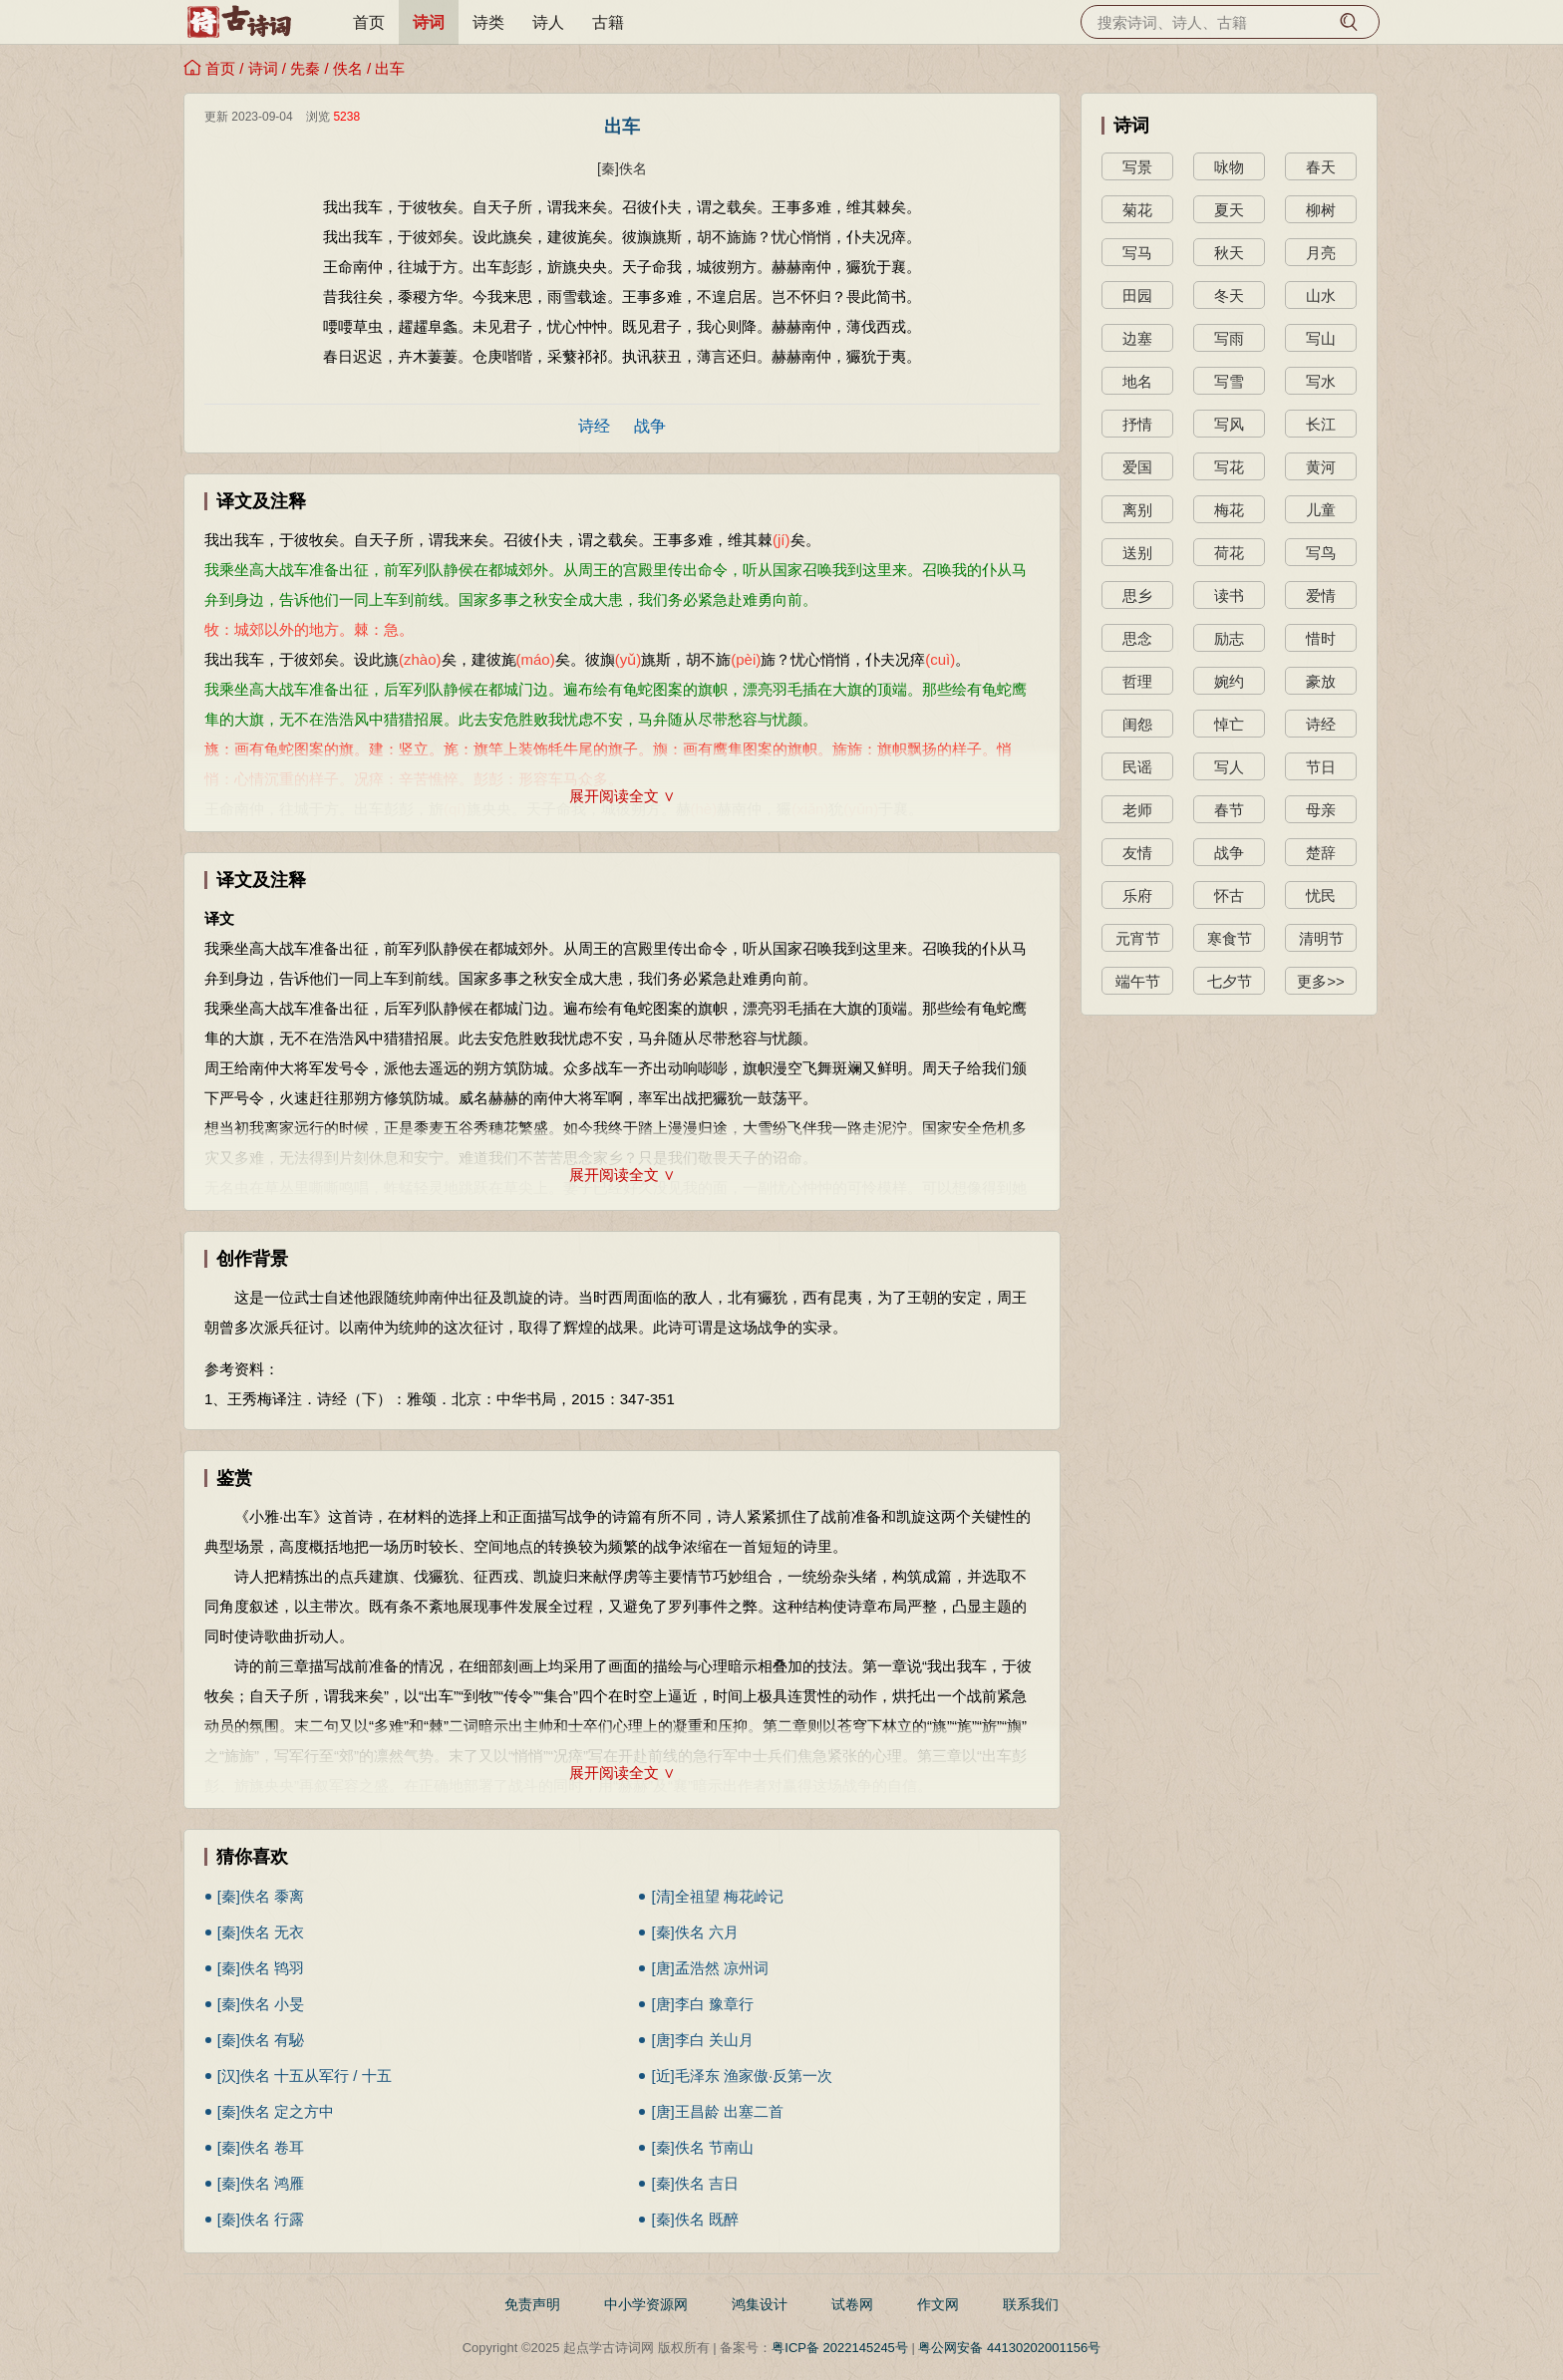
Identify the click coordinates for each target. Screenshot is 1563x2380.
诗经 (594, 426)
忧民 (1321, 895)
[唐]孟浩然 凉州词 (710, 1967)
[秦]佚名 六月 (695, 1932)
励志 (1229, 638)
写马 (1137, 252)
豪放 (1321, 681)
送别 (1137, 552)
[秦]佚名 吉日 (695, 2183)
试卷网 (852, 2304)
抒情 (1137, 424)
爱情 (1321, 595)
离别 (1137, 509)
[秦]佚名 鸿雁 (261, 2183)
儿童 (1321, 509)
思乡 (1137, 595)
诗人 (548, 22)
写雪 (1229, 381)
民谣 (1137, 766)
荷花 (1229, 552)
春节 (1229, 809)
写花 (1229, 466)
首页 (369, 22)
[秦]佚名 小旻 (261, 2003)
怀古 (1229, 895)
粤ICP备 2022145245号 (840, 2347)
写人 (1229, 766)
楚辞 (1321, 852)
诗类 (488, 22)
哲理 (1137, 681)
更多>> (1321, 981)
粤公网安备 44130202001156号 (1009, 2347)
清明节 (1321, 938)
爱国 (1137, 466)
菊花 (1137, 209)
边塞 (1137, 338)
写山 (1321, 338)
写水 (1321, 381)
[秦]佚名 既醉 (695, 2219)
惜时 (1321, 638)
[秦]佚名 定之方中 (276, 2111)
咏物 (1229, 166)
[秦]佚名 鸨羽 (261, 1967)
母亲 (1321, 809)
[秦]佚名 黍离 (261, 1896)
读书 (1229, 595)
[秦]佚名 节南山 (702, 2147)
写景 (1137, 166)
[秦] (608, 168)
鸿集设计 (759, 2304)
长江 (1321, 424)
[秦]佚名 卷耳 (261, 2147)
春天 (1321, 166)
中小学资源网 (646, 2304)
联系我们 (1031, 2304)
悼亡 (1229, 724)
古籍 (608, 22)
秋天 (1229, 252)
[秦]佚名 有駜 (261, 2039)
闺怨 (1137, 724)
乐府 (1137, 895)
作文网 (938, 2304)
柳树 (1321, 209)
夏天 (1229, 209)
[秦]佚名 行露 (261, 2219)
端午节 (1137, 981)
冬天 (1229, 295)
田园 (1137, 295)
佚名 (348, 68)
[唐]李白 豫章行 (702, 2003)
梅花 (1229, 509)
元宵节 (1137, 938)
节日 (1321, 766)
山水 (1321, 295)
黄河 (1321, 466)
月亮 (1321, 252)
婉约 (1229, 681)
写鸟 (1321, 552)
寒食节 (1229, 938)
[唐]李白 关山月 (702, 2039)
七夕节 (1229, 981)
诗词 (429, 22)
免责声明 (532, 2304)
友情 (1137, 852)
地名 (1137, 381)
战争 (650, 426)
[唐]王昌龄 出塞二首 (717, 2111)
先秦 (305, 68)
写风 (1229, 424)
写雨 (1229, 338)
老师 (1137, 809)
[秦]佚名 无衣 (261, 1932)
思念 (1137, 638)
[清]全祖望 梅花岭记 (717, 1896)
